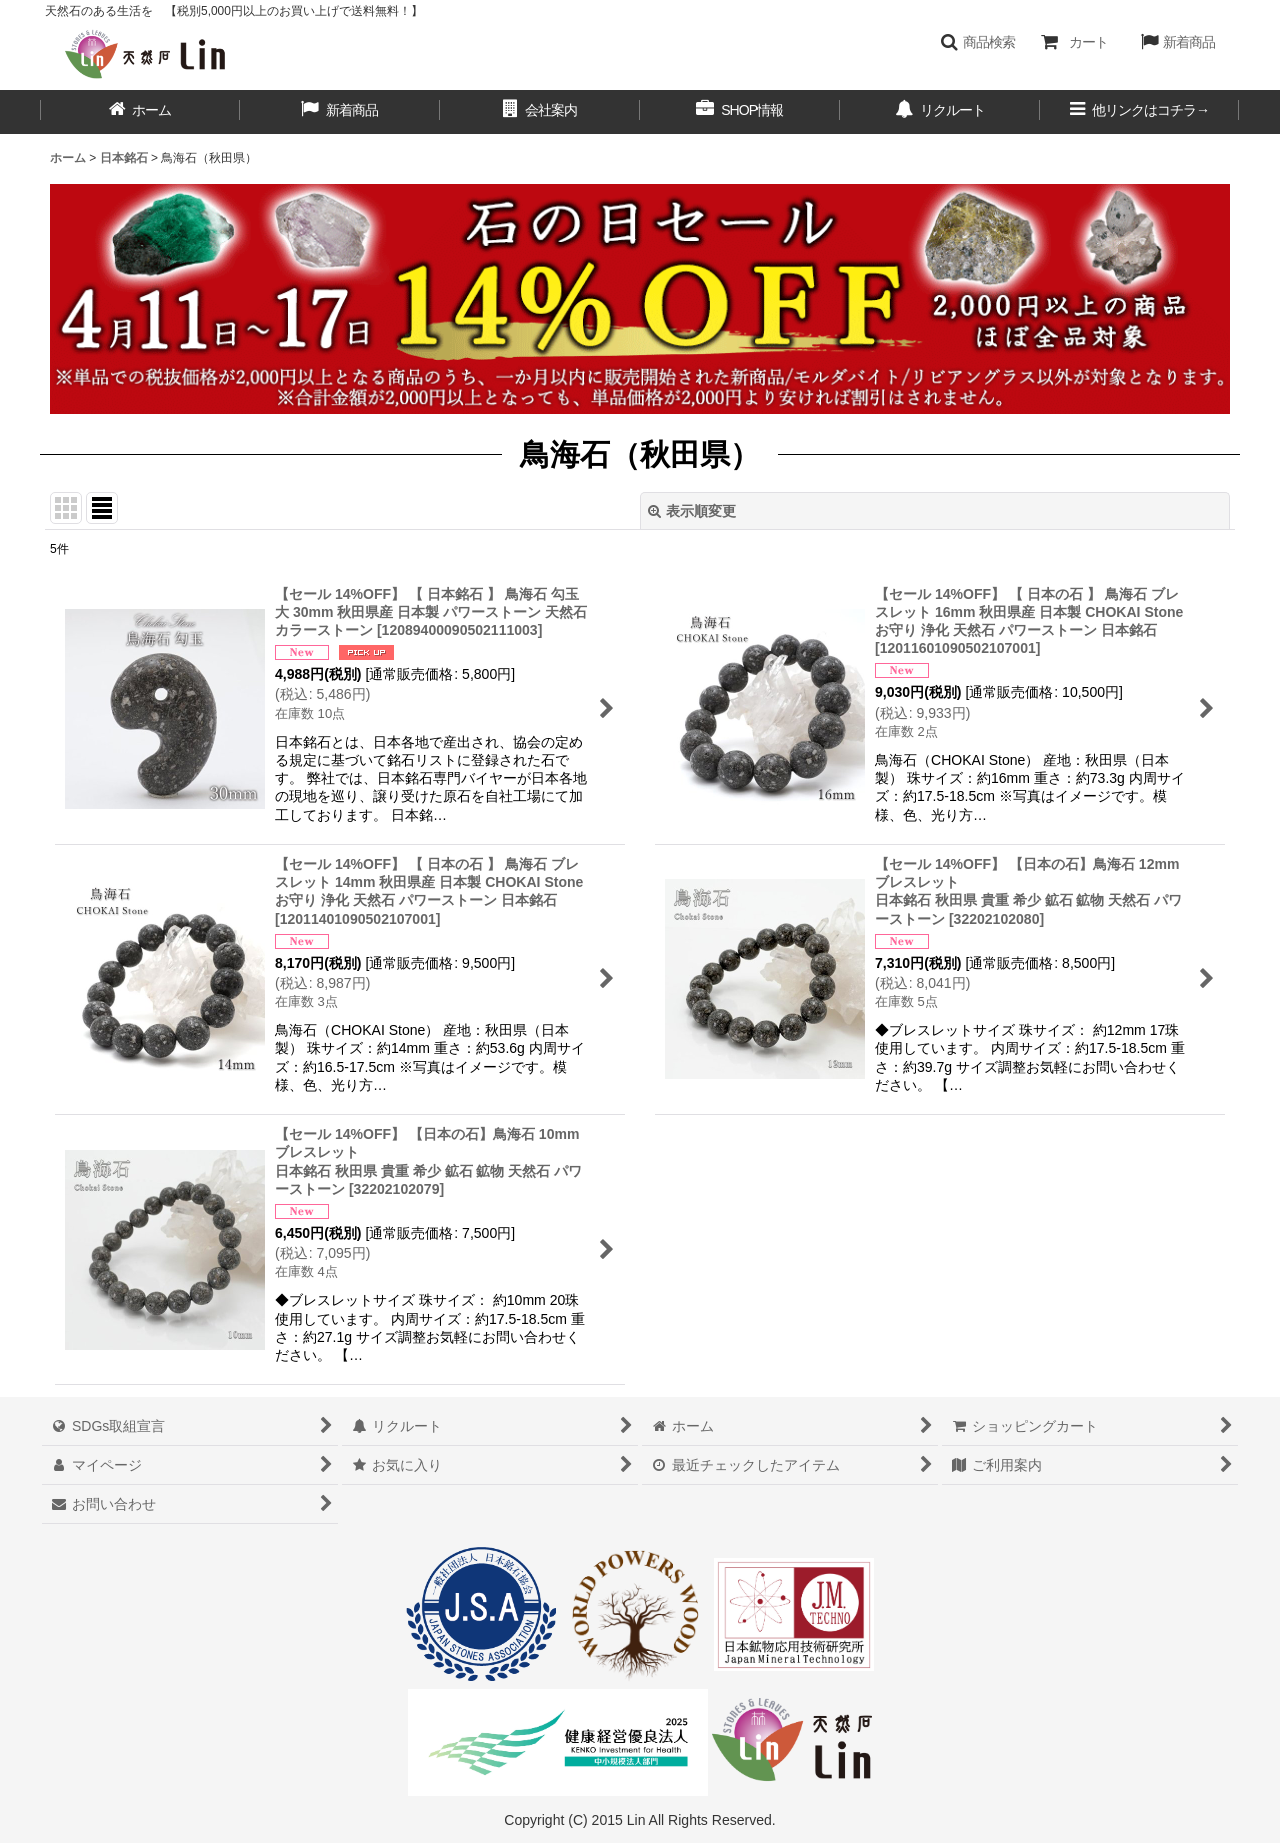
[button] (977, 42)
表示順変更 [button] (692, 511)
